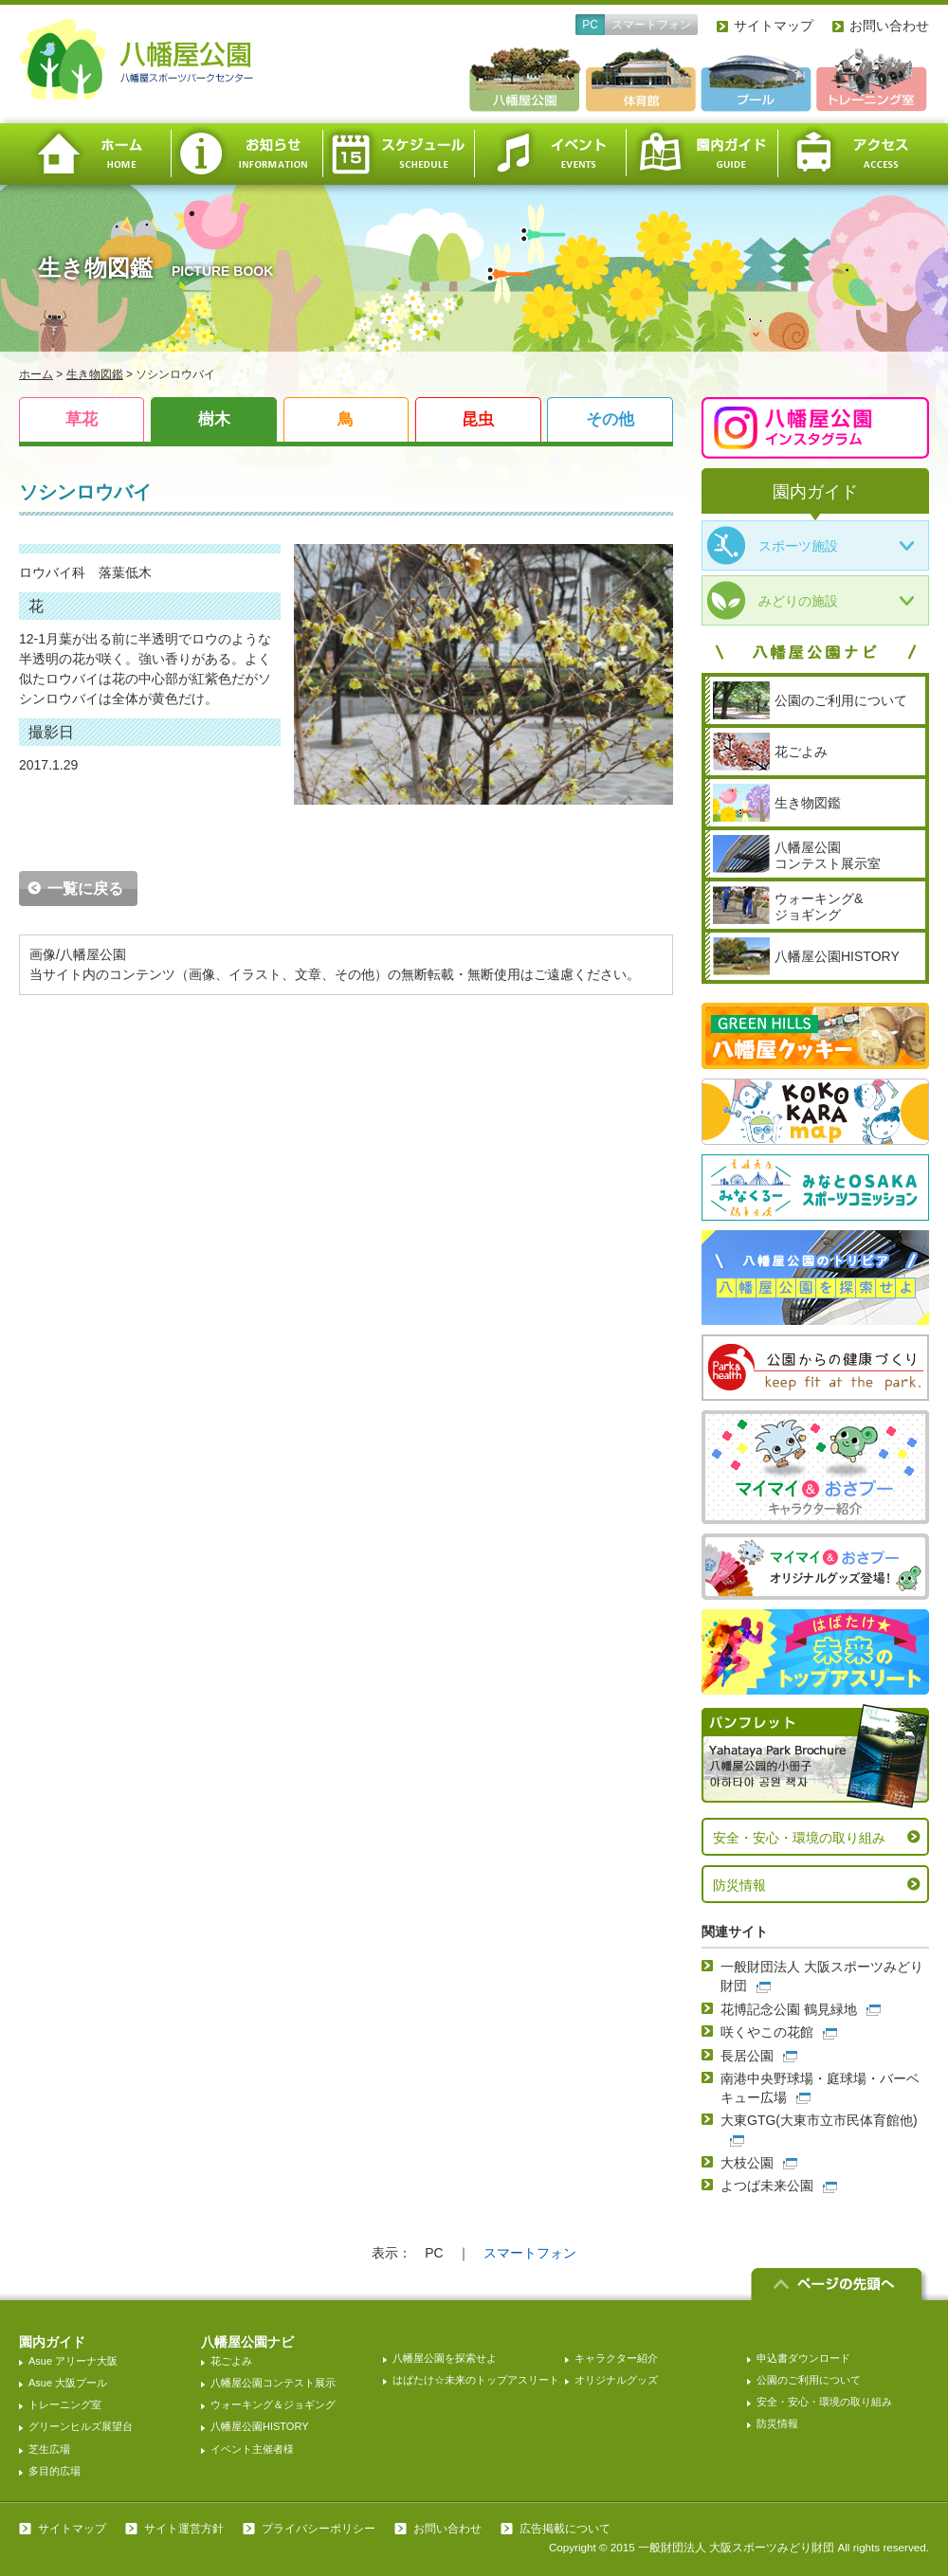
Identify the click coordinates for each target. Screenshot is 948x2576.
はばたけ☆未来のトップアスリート (475, 2380)
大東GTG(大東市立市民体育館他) (819, 2120)
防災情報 (739, 1885)
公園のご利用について (809, 2380)
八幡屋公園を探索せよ (444, 2358)
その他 (610, 419)
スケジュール (398, 154)
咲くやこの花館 (766, 2032)
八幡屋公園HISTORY (259, 2426)
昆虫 (478, 419)
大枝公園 (747, 2162)
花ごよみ (231, 2361)
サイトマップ (773, 25)
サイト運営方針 (184, 2528)
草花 (81, 419)
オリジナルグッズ (616, 2380)
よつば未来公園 (766, 2185)
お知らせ (246, 154)
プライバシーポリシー (318, 2528)
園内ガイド (701, 154)
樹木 (214, 419)
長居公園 (747, 2055)
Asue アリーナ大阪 (73, 2361)
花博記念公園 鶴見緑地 (788, 2009)
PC (590, 24)
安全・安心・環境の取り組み (799, 1837)
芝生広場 (49, 2449)
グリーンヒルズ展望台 (80, 2426)
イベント (550, 154)
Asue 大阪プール (67, 2382)
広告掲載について (565, 2528)
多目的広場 (54, 2470)
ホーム (95, 154)
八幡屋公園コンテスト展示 (273, 2382)
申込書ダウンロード (803, 2358)
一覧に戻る (85, 888)
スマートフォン (651, 24)
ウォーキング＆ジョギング (273, 2404)
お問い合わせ (889, 25)
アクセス (853, 154)
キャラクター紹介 (616, 2358)
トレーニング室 (64, 2404)
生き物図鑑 (94, 374)
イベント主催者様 (252, 2449)
